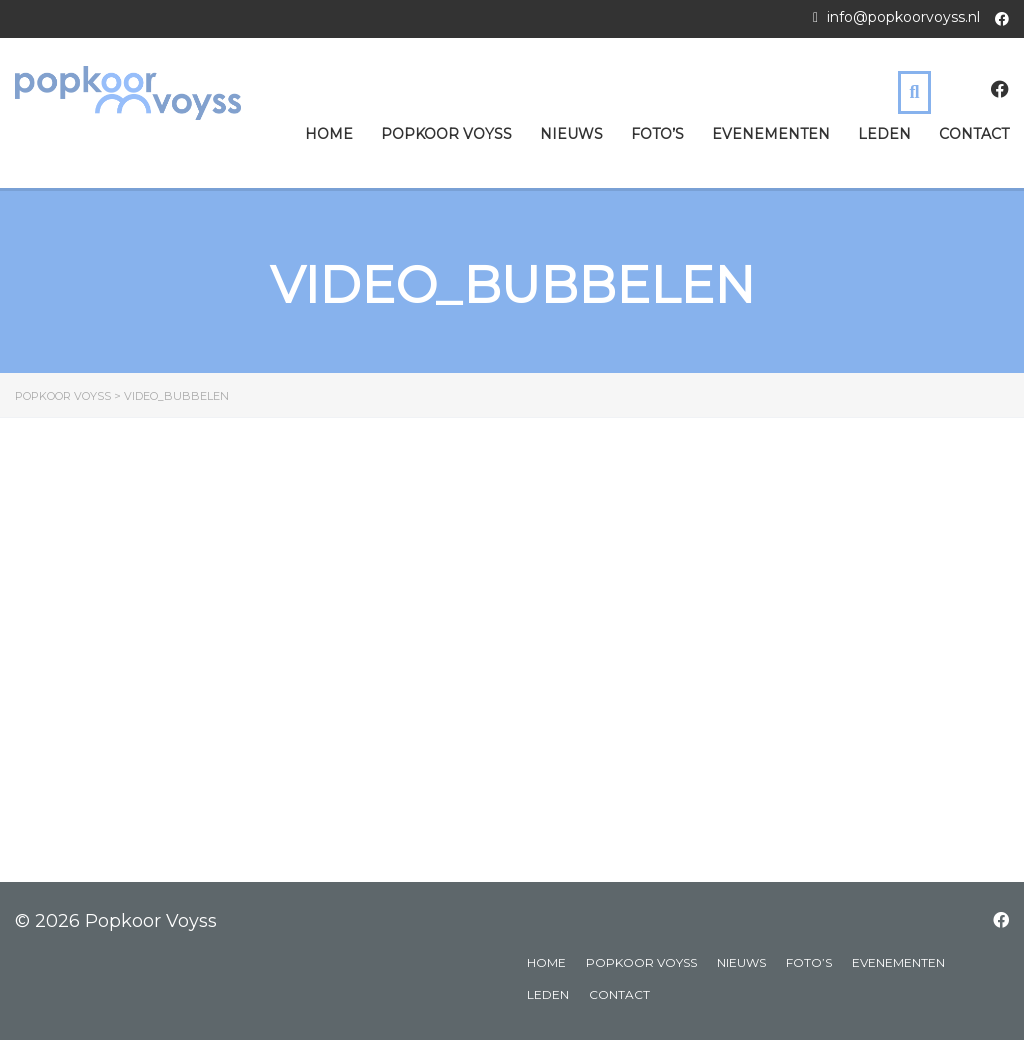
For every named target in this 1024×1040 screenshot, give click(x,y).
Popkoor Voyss (446, 134)
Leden (884, 134)
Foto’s (657, 134)
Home (329, 134)
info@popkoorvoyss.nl (903, 17)
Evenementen (771, 134)
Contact (974, 134)
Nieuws (571, 134)
